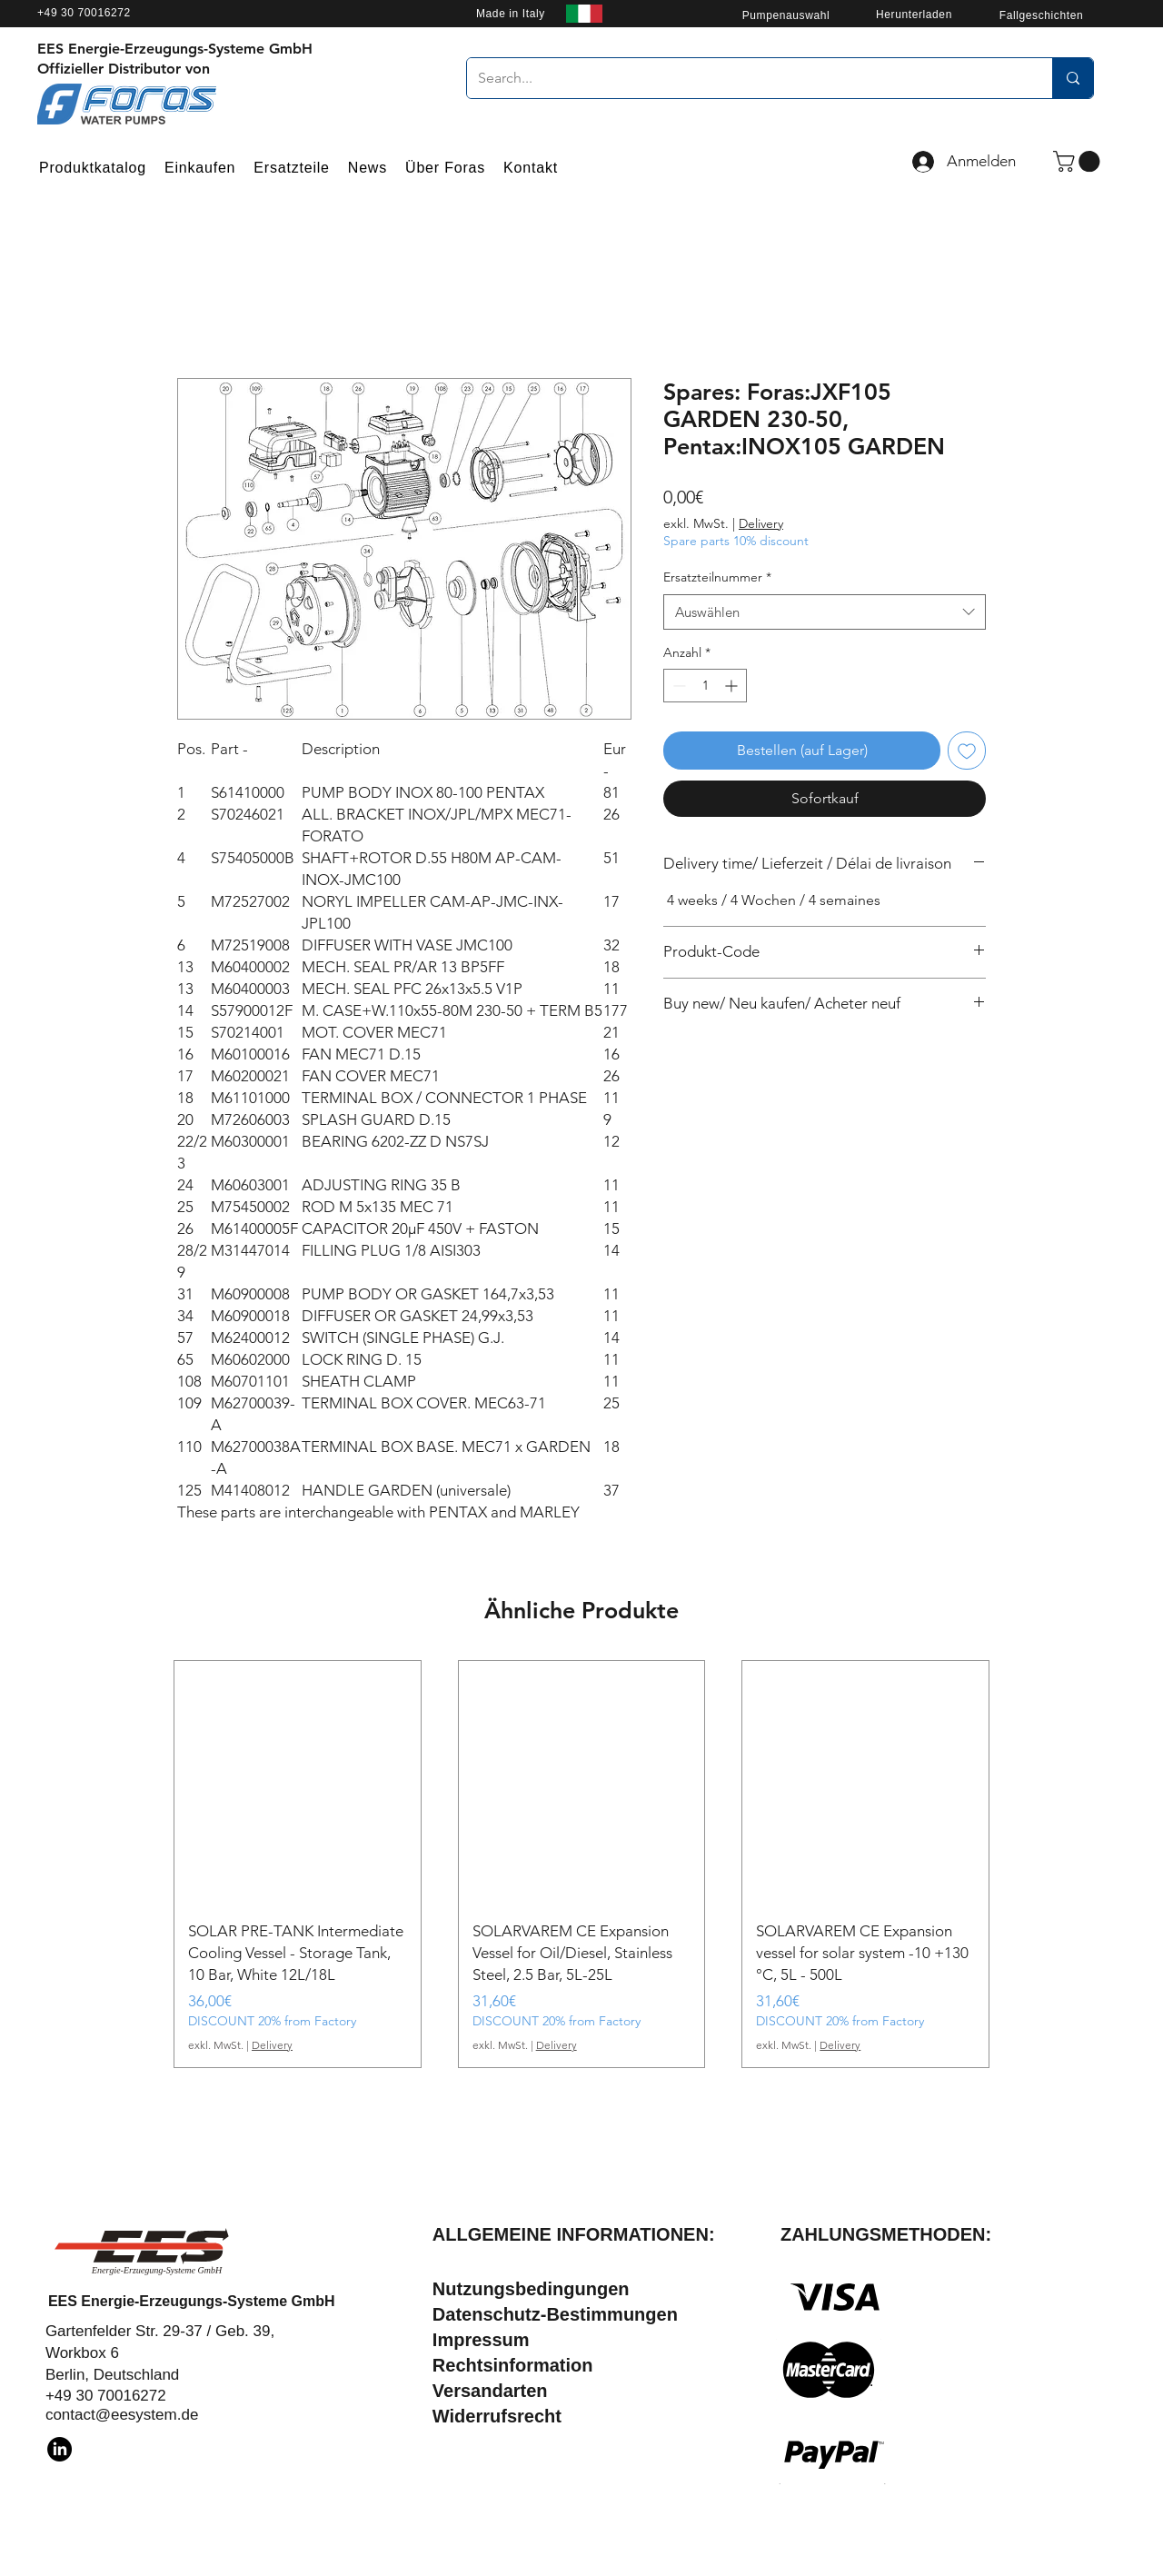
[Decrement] (677, 685)
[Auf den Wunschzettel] (967, 750)
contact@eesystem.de (121, 2414)
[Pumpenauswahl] (786, 15)
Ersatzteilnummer (717, 577)
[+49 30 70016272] (142, 12)
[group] (581, 1864)
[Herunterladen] (914, 14)
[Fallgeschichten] (1041, 15)
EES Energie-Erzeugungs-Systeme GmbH (191, 2301)
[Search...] (746, 78)
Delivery (761, 523)
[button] (1079, 161)
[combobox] (824, 612)
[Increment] (732, 685)
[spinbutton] (705, 685)
